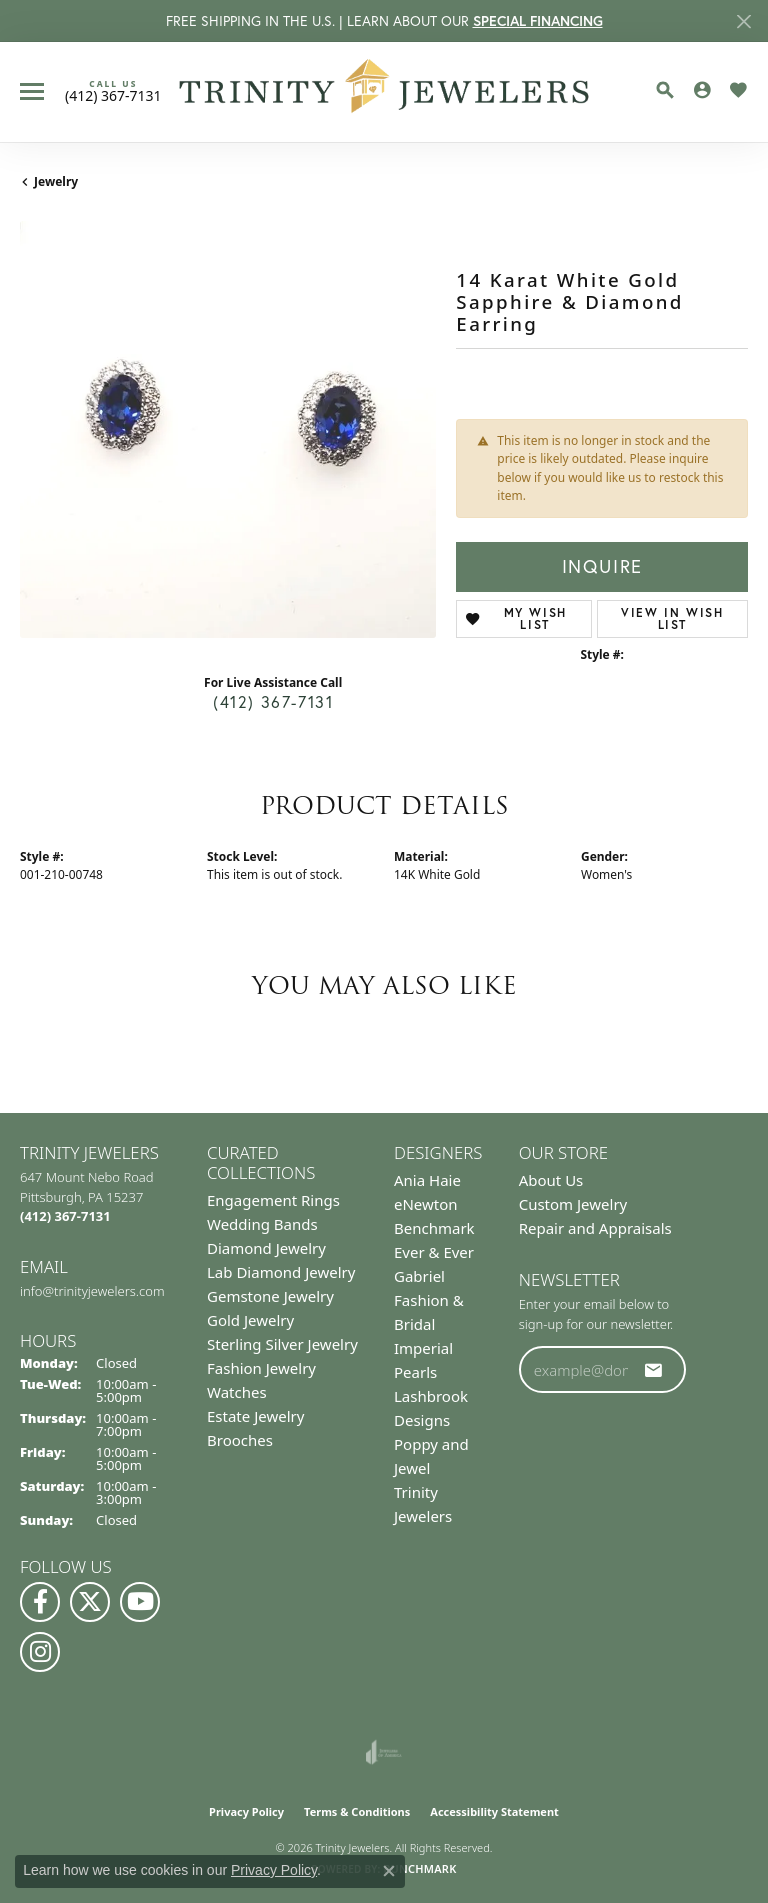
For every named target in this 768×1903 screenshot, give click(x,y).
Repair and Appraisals (595, 1228)
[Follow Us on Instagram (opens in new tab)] (40, 1652)
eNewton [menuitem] (426, 1204)
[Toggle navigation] (32, 91)
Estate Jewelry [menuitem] (255, 1416)
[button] (665, 90)
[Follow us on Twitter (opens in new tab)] (90, 1602)
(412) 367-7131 (273, 702)
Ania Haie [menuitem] (427, 1180)
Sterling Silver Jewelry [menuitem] (282, 1344)
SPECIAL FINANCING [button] (538, 21)
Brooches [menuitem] (240, 1440)
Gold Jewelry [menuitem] (250, 1320)
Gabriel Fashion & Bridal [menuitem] (429, 1300)
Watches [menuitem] (237, 1392)
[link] (113, 91)
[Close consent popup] (389, 1871)
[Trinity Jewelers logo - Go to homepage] (384, 92)
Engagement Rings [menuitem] (273, 1200)
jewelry (56, 181)
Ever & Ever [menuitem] (434, 1252)
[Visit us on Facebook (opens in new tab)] (40, 1602)
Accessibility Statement (494, 1811)
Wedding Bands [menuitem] (262, 1224)
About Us (551, 1180)
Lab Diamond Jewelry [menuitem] (281, 1272)
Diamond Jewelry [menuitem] (266, 1248)
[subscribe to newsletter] (654, 1370)
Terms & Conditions (357, 1811)
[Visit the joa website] (383, 1752)
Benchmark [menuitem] (434, 1228)
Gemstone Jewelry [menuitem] (270, 1296)
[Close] (743, 21)
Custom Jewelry (573, 1204)
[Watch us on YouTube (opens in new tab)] (140, 1602)
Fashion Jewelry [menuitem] (261, 1368)
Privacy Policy (246, 1811)
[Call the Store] (65, 1216)
